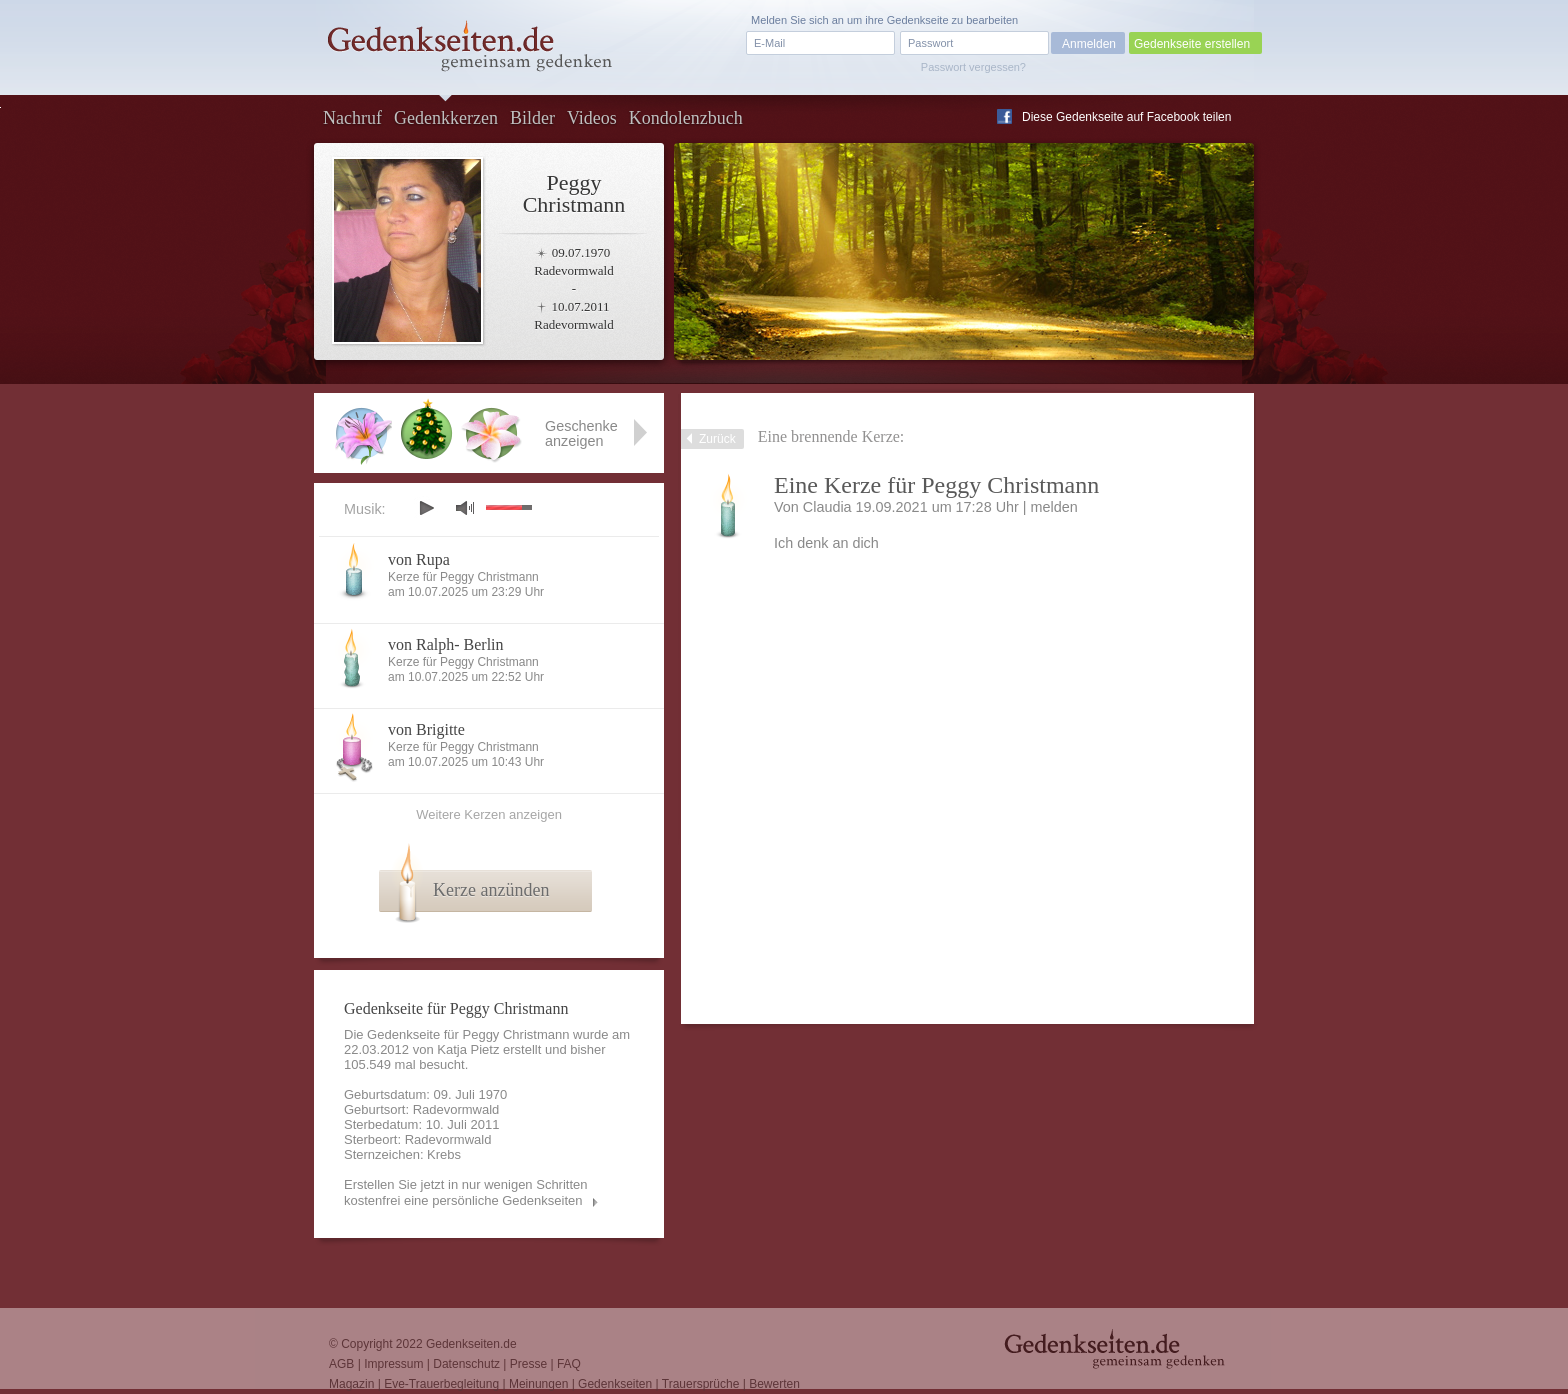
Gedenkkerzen (446, 118)
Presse (528, 1364)
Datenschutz (466, 1364)
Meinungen (538, 1384)
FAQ (569, 1364)
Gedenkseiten (615, 1384)
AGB (341, 1364)
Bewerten (774, 1384)
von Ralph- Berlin (446, 644)
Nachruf (352, 118)
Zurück (717, 439)
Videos (592, 118)
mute (465, 507)
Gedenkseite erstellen (1192, 44)
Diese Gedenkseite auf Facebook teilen (1126, 117)
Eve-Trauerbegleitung (441, 1384)
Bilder (532, 118)
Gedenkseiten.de (471, 1344)
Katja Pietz (468, 1049)
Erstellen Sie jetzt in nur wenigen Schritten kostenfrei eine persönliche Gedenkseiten (466, 1192)
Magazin (351, 1384)
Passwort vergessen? (973, 67)
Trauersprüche (701, 1384)
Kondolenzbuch (686, 118)
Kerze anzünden (491, 890)
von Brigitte (426, 729)
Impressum (393, 1364)
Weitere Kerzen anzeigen (489, 814)
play (426, 508)
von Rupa (419, 559)
